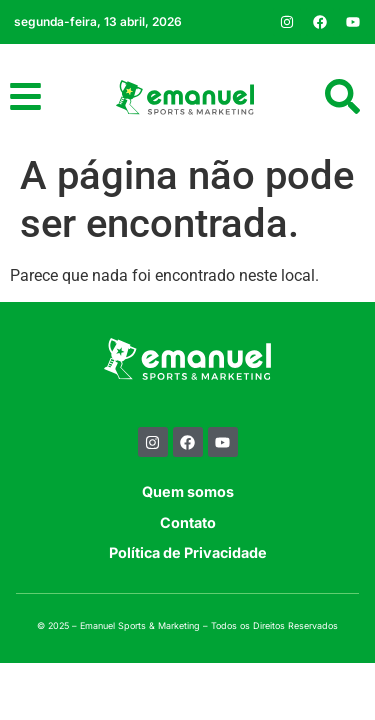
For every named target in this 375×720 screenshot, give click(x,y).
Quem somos (188, 491)
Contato (188, 522)
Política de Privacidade (188, 552)
